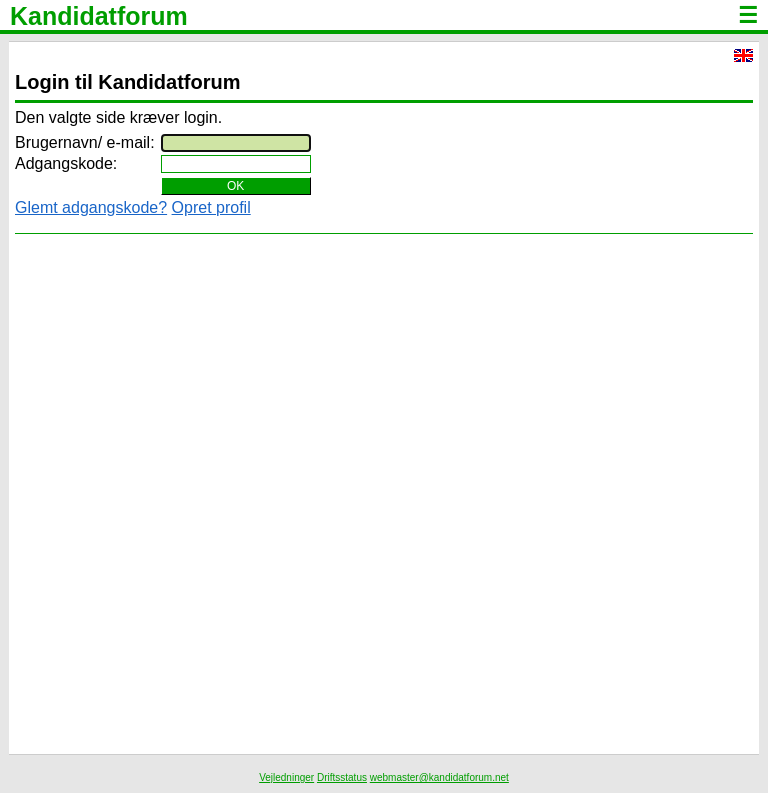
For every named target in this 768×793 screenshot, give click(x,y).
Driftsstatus (342, 777)
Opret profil (211, 207)
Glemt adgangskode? (91, 207)
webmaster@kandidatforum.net (439, 777)
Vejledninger (286, 777)
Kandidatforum (99, 16)
